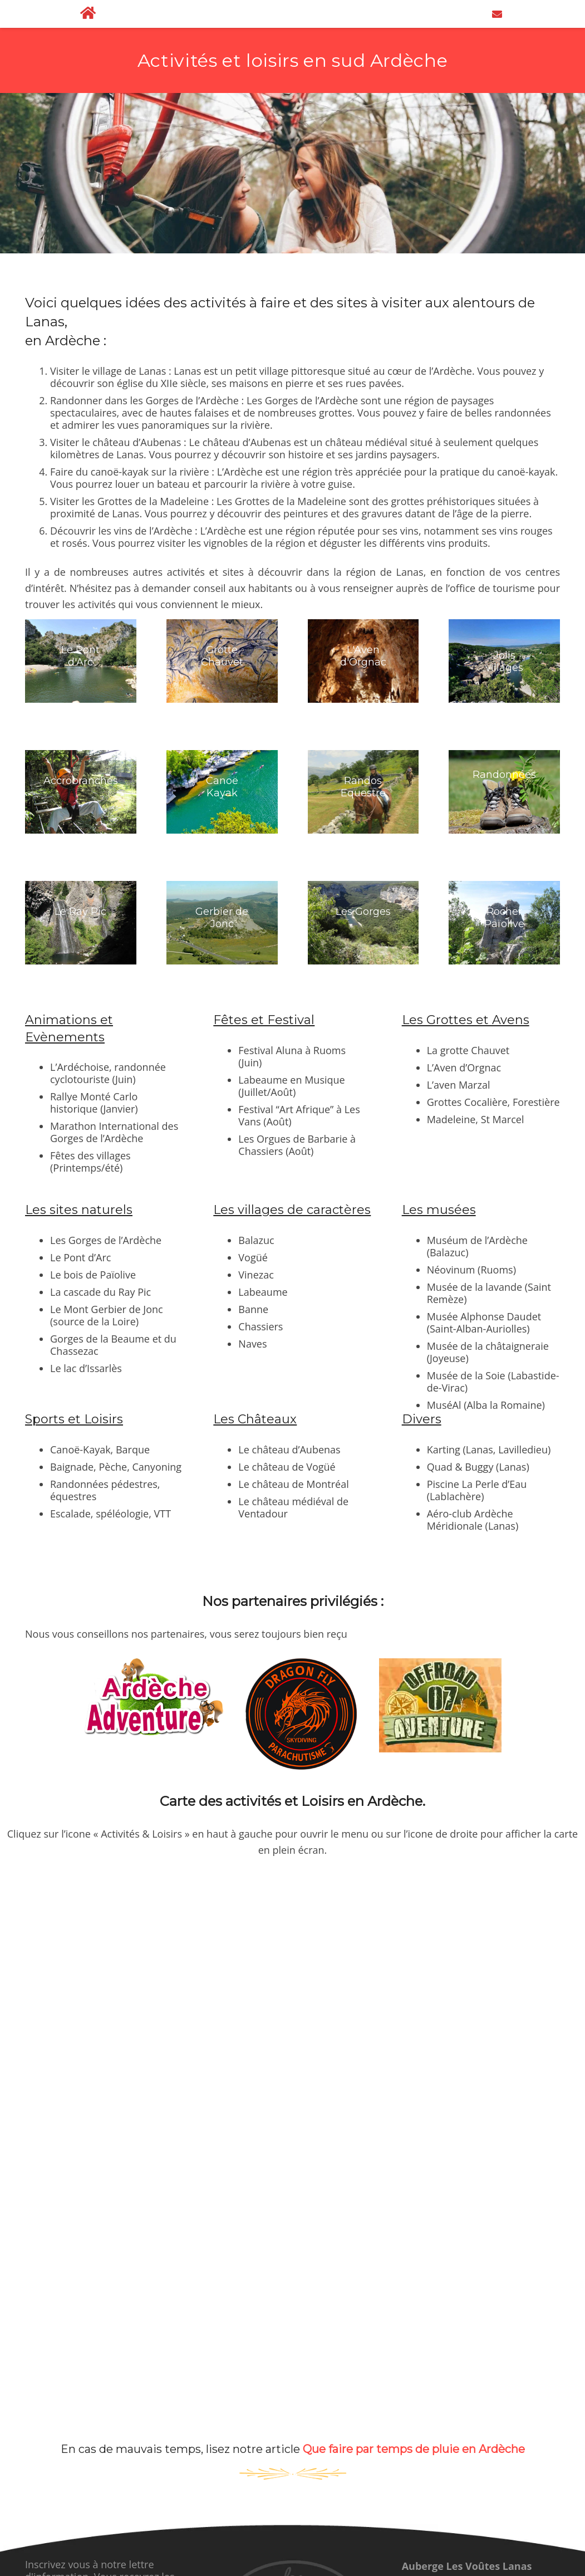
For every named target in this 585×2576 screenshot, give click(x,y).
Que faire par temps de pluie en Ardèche (414, 2449)
